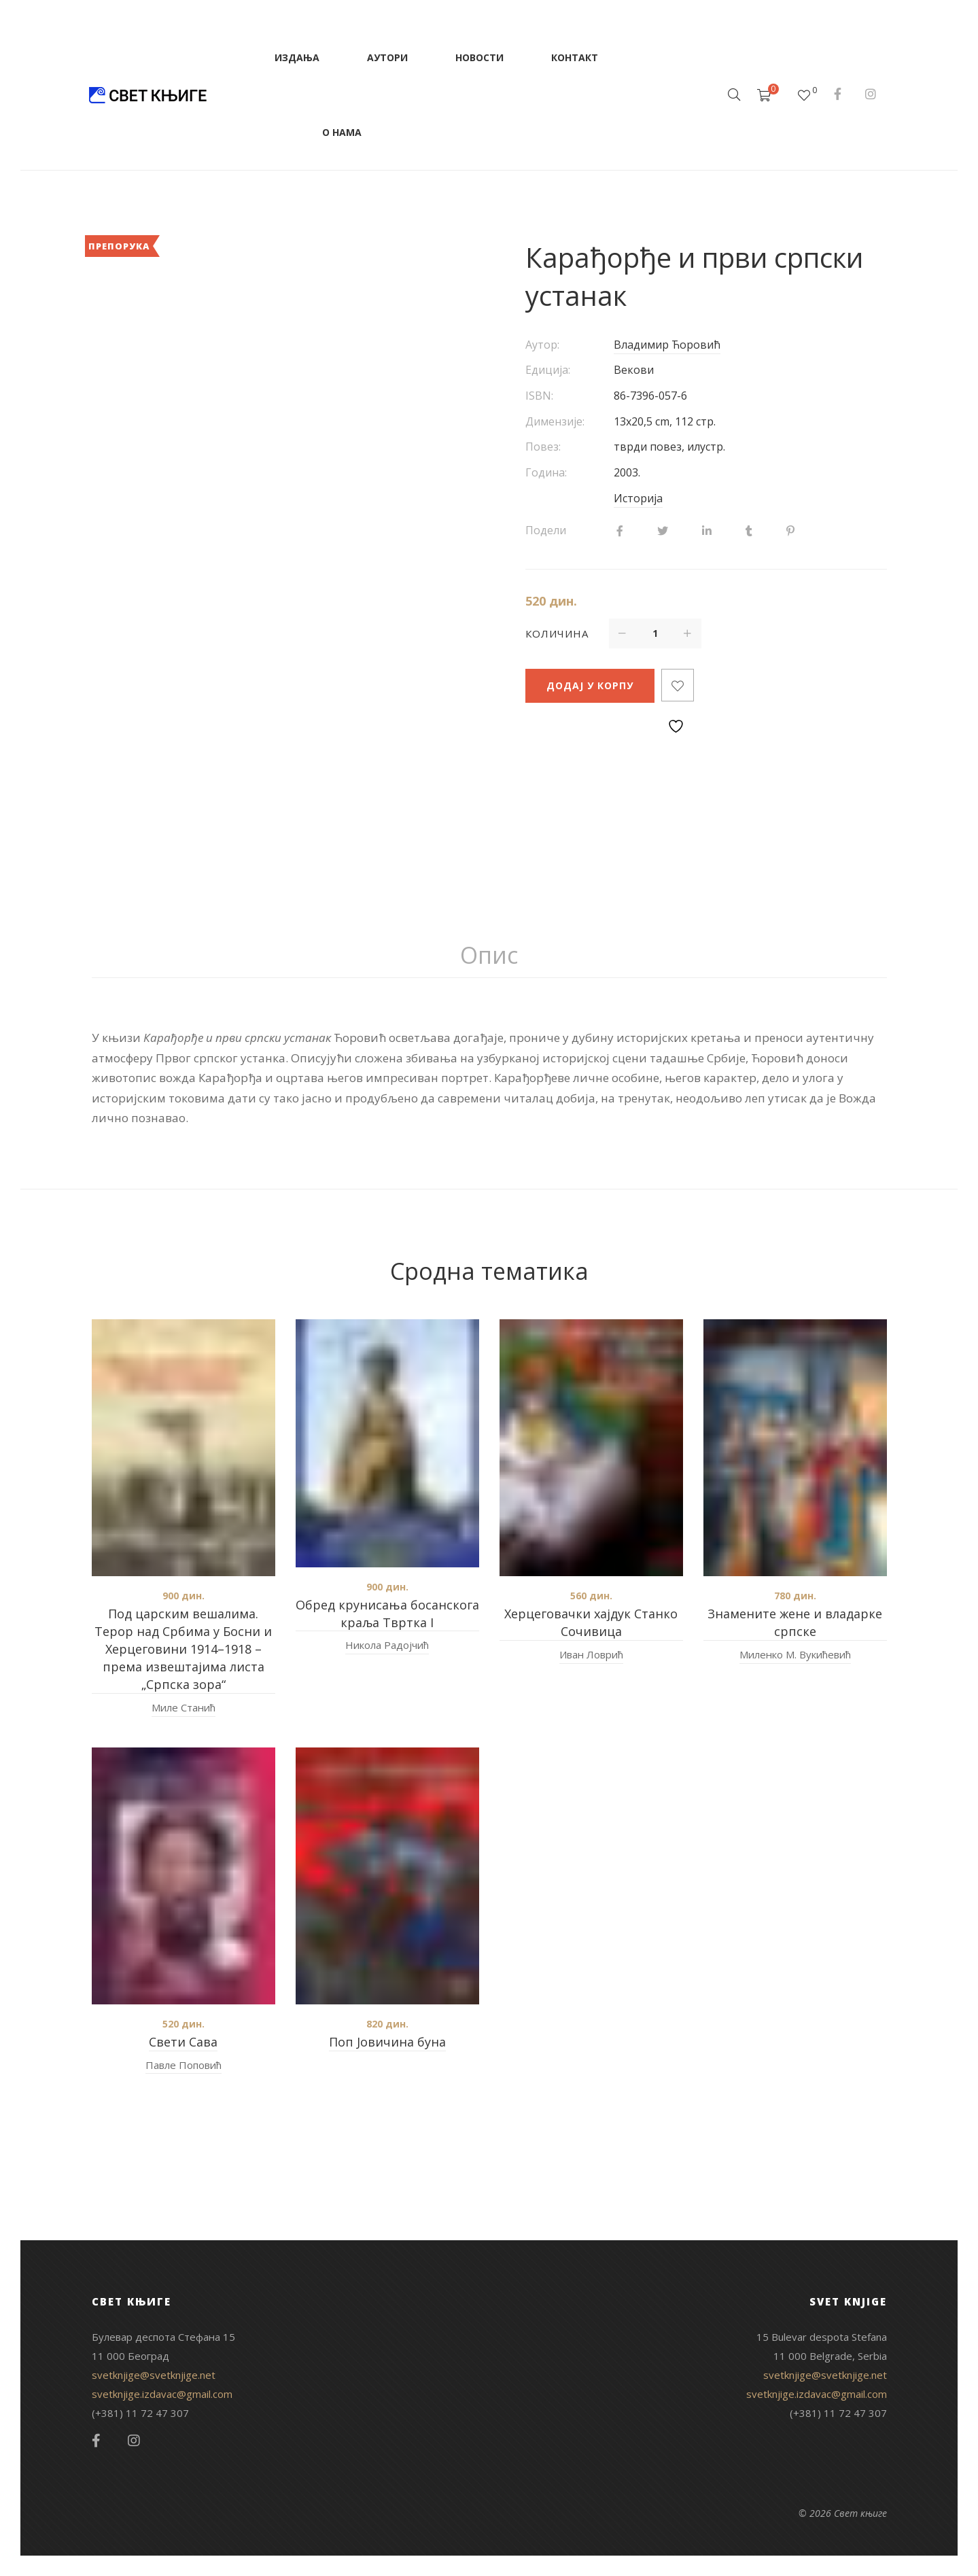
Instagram (870, 94)
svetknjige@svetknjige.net (153, 2375)
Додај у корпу (589, 685)
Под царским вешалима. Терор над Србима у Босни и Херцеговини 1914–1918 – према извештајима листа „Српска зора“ (183, 1648)
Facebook (837, 94)
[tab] (489, 955)
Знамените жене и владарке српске (795, 1622)
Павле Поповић (183, 2065)
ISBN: (539, 395)
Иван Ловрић (591, 1654)
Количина (557, 633)
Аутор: (542, 344)
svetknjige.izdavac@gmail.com (162, 2394)
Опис (489, 955)
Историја (638, 498)
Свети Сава (183, 2042)
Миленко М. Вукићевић (795, 1654)
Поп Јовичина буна (387, 2042)
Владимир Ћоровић (667, 344)
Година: (546, 472)
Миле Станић (183, 1707)
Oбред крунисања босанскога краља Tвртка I (387, 1614)
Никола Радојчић (387, 1645)
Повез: (543, 446)
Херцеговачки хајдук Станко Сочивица (591, 1622)
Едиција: (547, 369)
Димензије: (554, 421)
